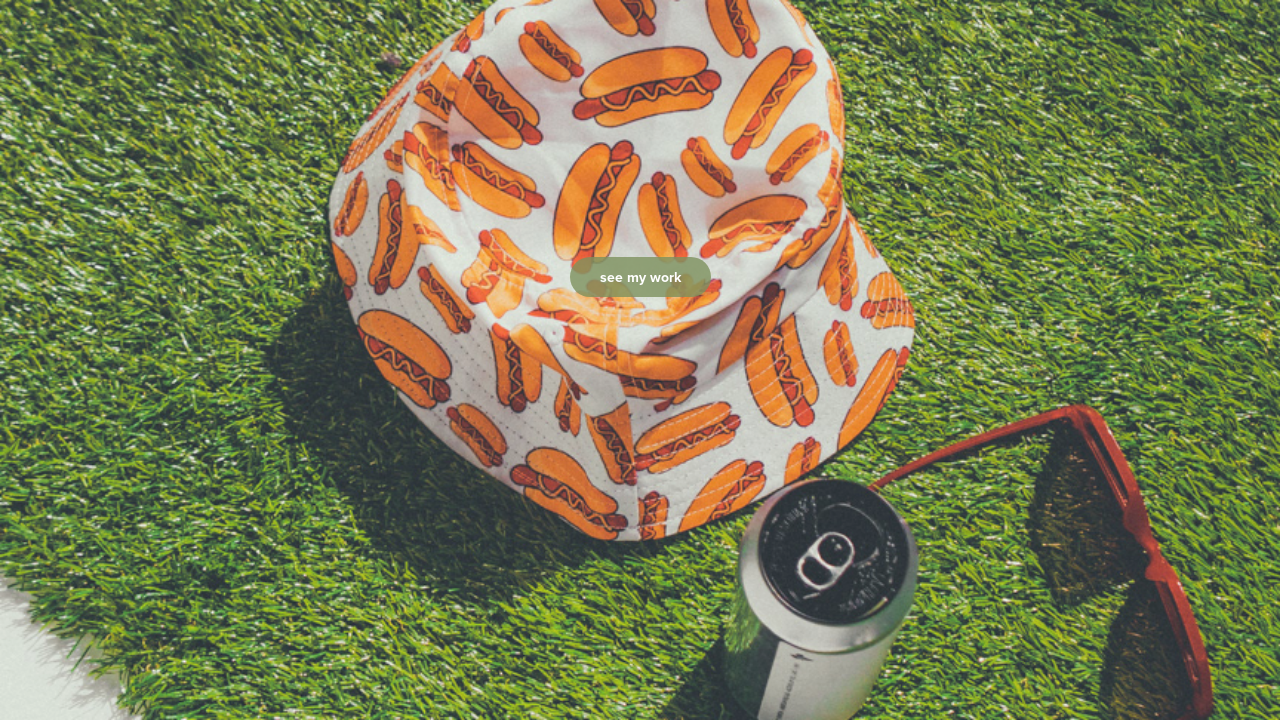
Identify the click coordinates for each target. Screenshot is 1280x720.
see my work (640, 277)
